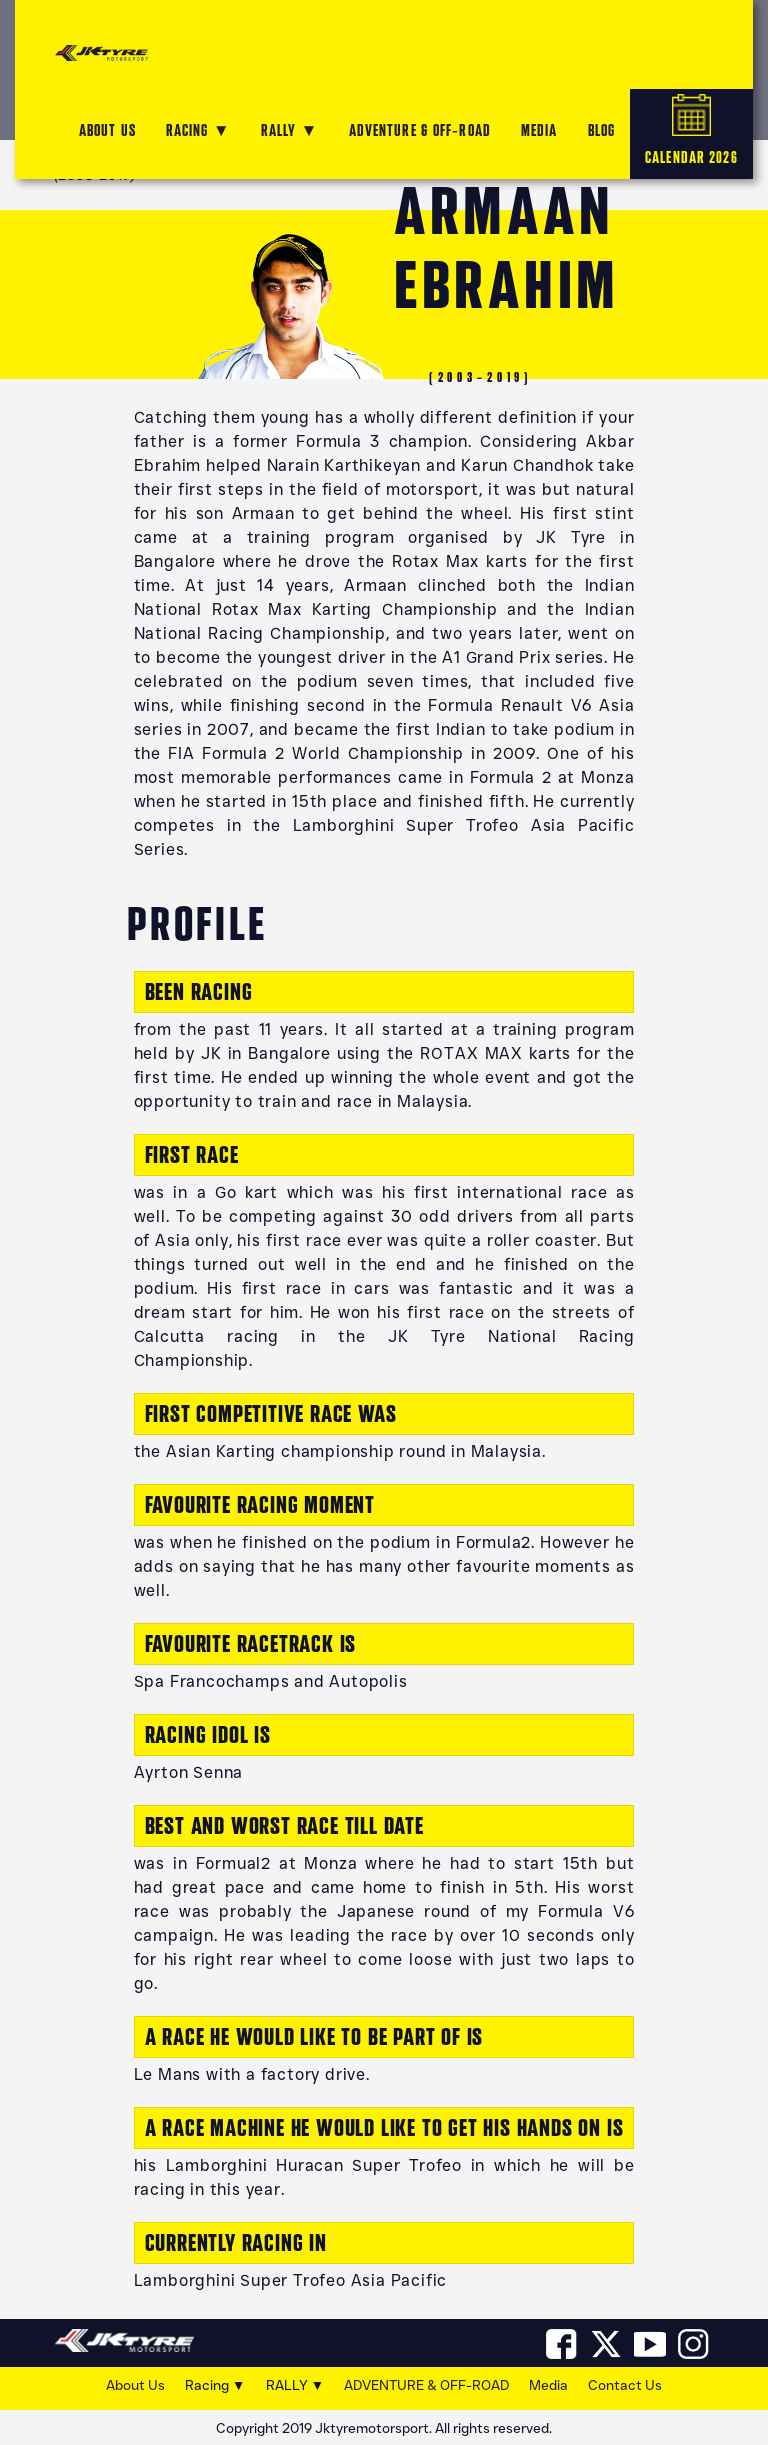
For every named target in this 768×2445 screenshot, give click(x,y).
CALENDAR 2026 (691, 130)
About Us (135, 2385)
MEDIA (539, 130)
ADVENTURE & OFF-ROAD (420, 130)
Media (548, 2385)
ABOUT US (107, 130)
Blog (601, 130)
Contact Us (625, 2385)
